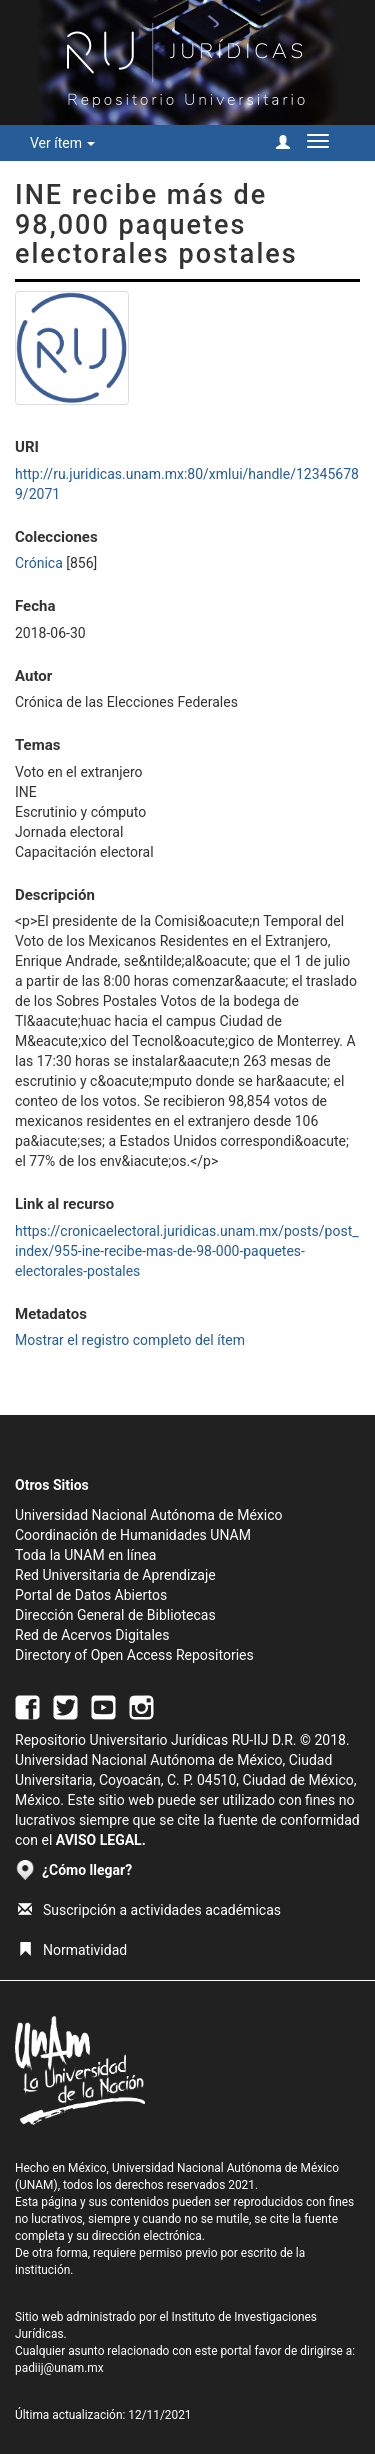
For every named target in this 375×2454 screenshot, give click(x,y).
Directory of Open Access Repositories (134, 1655)
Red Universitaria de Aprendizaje (115, 1575)
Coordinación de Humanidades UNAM (133, 1535)
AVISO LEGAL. (101, 1840)
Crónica (39, 563)
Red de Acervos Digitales (92, 1635)
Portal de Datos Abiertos (91, 1595)
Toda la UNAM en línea (85, 1555)
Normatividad (72, 1950)
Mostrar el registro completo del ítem (130, 1340)
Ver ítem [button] (62, 143)
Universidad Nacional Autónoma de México (149, 1515)
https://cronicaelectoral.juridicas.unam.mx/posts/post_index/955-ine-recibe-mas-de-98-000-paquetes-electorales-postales (187, 1251)
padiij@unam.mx (59, 2368)
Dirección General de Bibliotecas (115, 1615)
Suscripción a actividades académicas (149, 1910)
